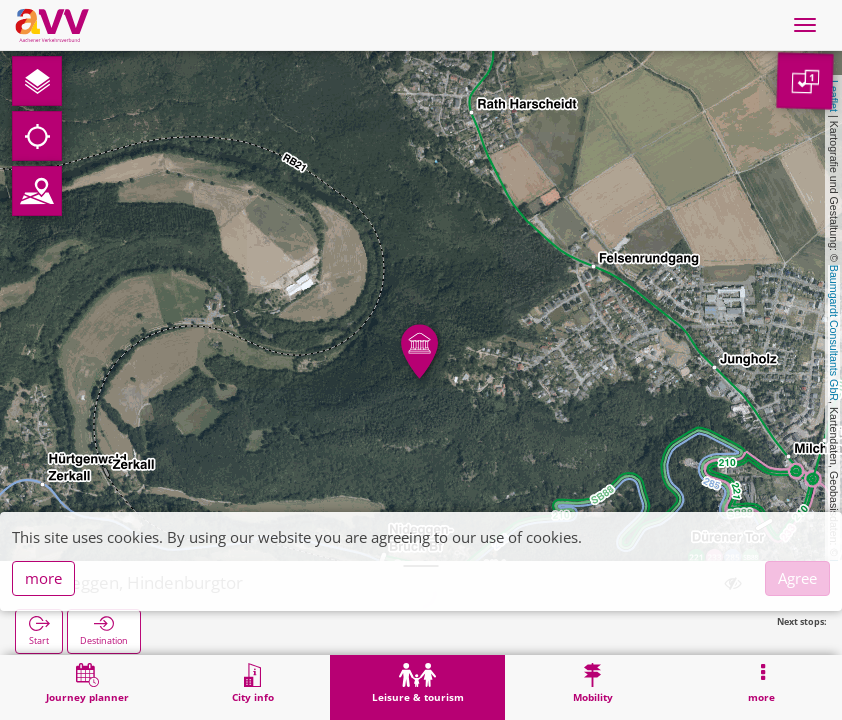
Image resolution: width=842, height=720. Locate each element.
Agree (797, 578)
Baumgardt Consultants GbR (834, 333)
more (43, 578)
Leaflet (834, 96)
